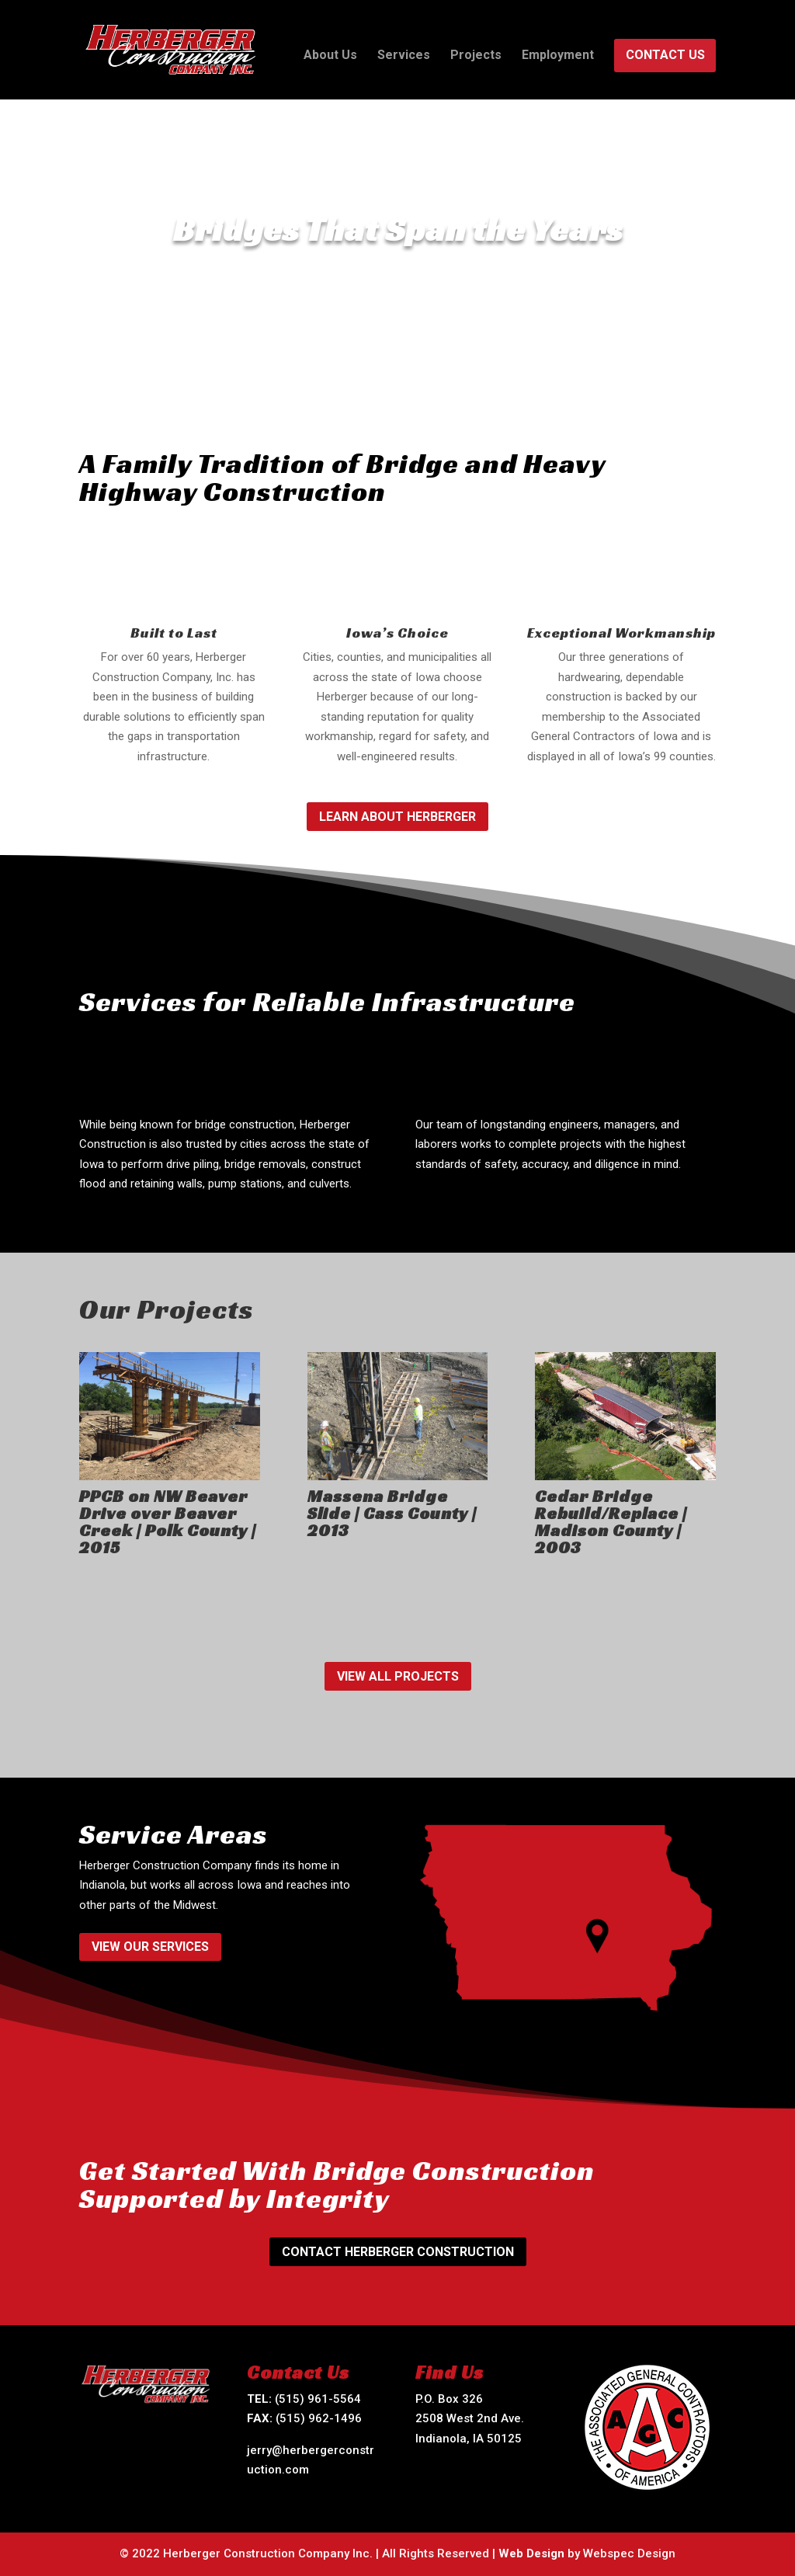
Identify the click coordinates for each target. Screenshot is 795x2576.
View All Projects (398, 1676)
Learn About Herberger (397, 816)
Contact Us (665, 56)
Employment (558, 56)
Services (403, 56)
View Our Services (150, 1946)
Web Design (531, 2553)
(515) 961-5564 (318, 2399)
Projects (476, 56)
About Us (330, 56)
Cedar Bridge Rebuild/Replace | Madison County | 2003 (611, 1522)
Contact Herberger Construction (398, 2251)
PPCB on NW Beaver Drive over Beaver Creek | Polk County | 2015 (167, 1522)
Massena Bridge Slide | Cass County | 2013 (392, 1513)
